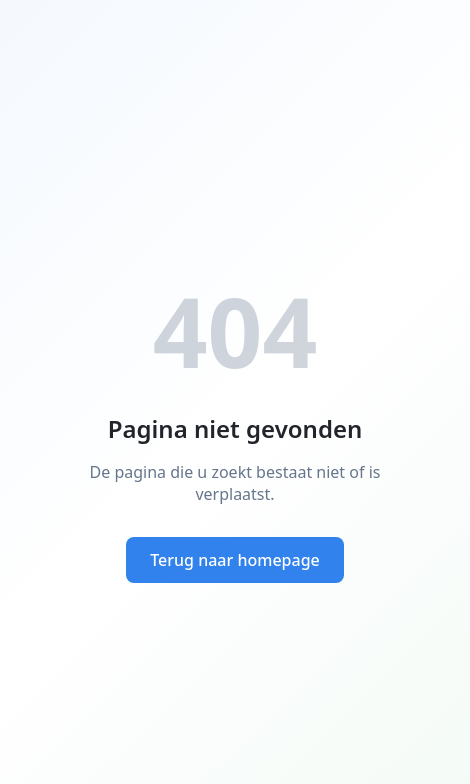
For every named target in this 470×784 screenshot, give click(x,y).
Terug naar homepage (235, 560)
